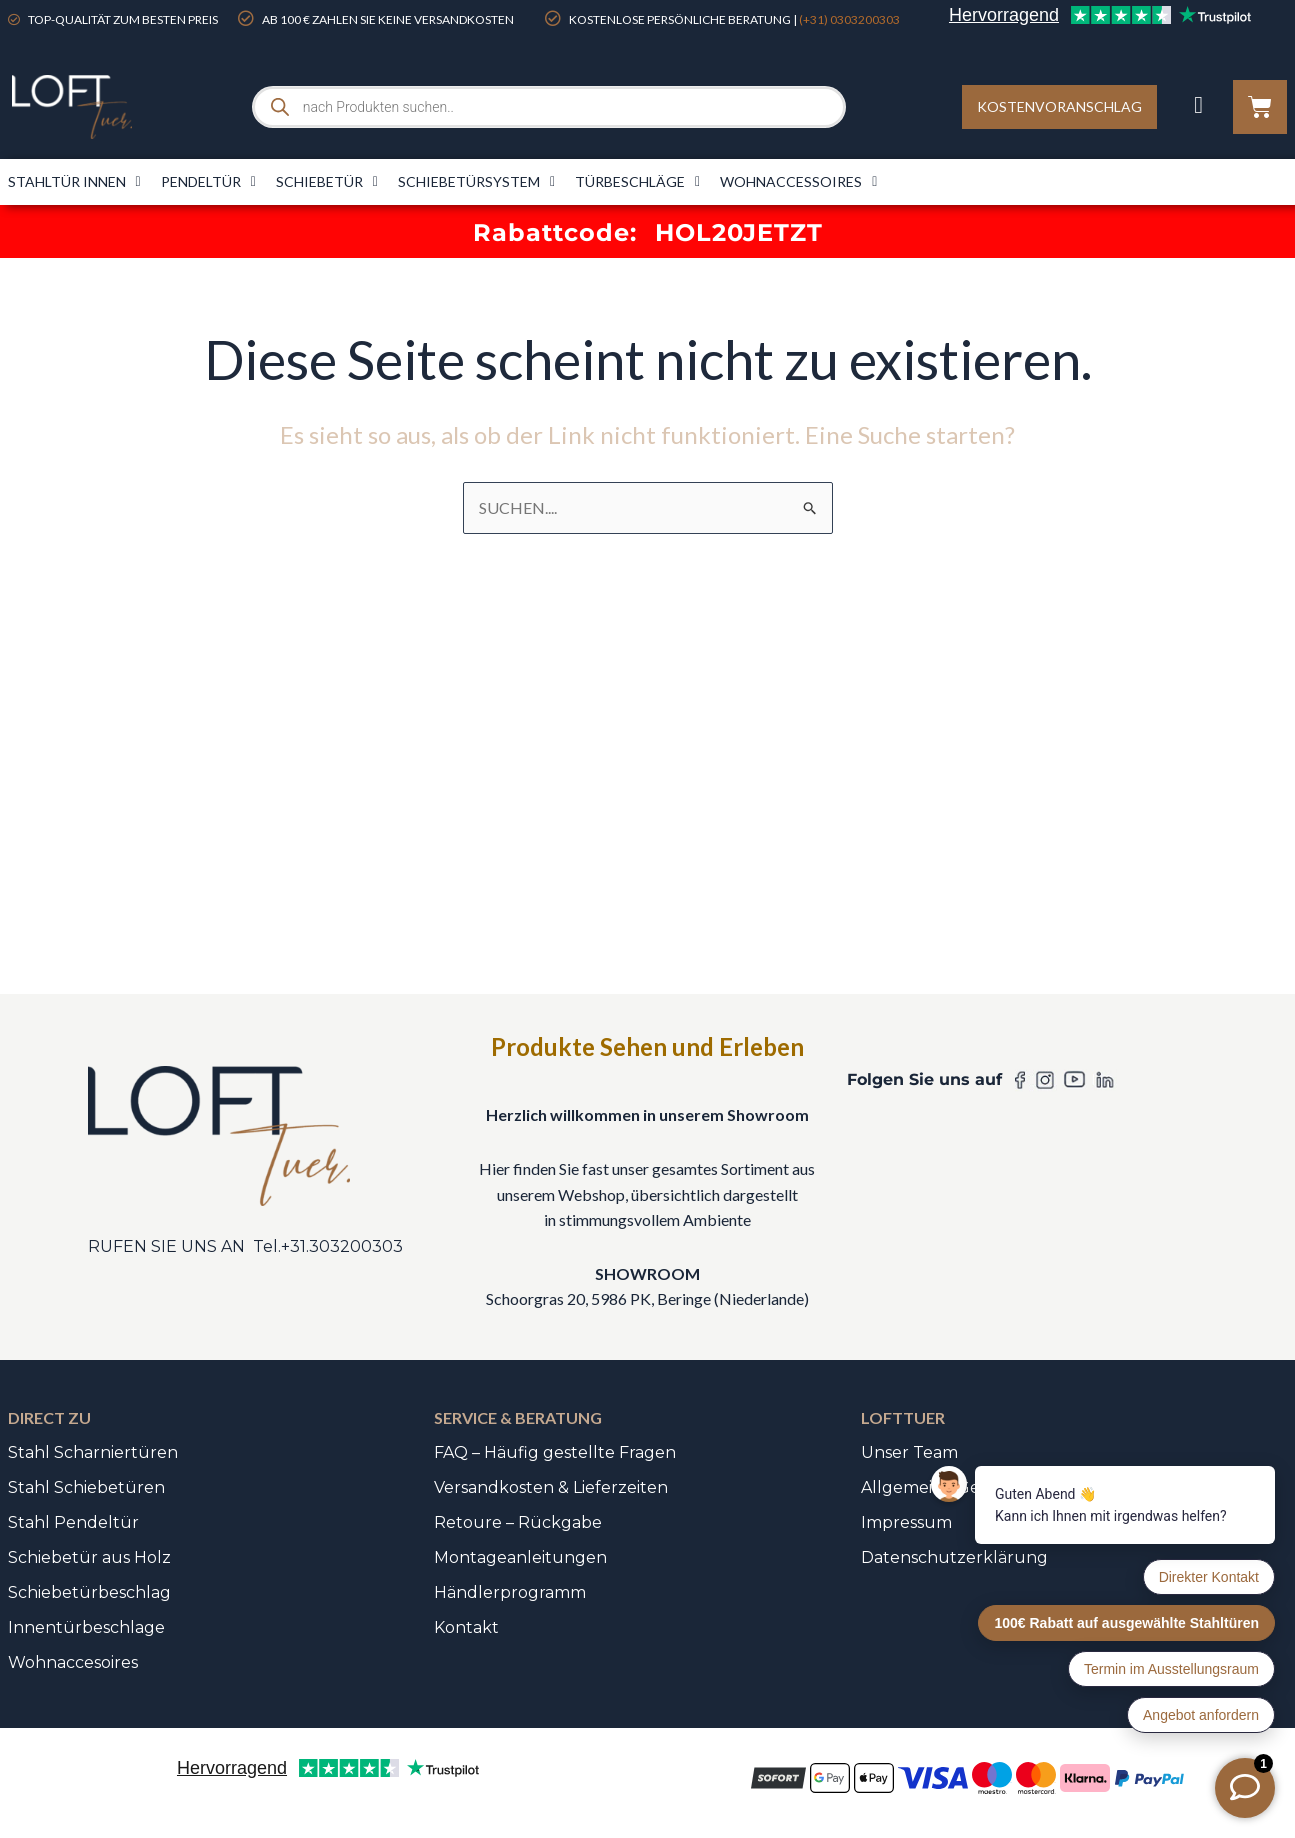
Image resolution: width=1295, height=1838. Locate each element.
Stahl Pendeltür (73, 1522)
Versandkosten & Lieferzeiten (551, 1487)
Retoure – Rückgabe (518, 1522)
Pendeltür (208, 182)
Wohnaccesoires (73, 1662)
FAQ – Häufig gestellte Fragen (555, 1452)
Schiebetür (327, 182)
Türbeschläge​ (637, 182)
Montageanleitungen (520, 1557)
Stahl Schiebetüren (86, 1487)
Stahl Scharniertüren (93, 1452)
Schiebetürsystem (476, 182)
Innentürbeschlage (86, 1627)
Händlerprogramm (510, 1592)
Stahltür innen (74, 182)
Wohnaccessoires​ (798, 182)
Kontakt (466, 1627)
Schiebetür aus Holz (89, 1557)
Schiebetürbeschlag (89, 1592)
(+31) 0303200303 (849, 19)
